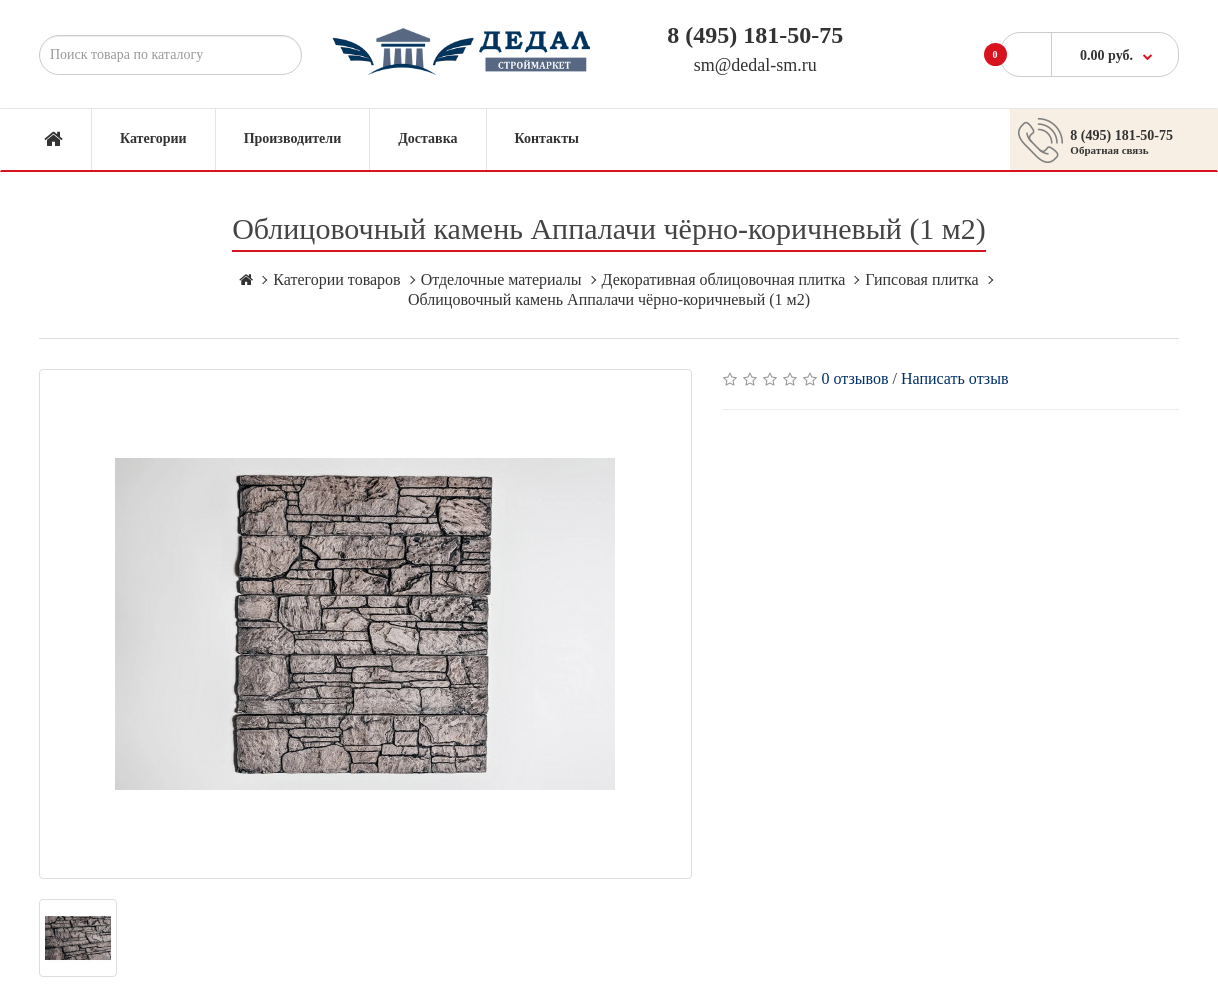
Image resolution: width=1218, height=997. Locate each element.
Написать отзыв (954, 378)
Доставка (427, 138)
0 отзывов (855, 378)
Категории (153, 138)
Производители (293, 138)
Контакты (547, 138)
